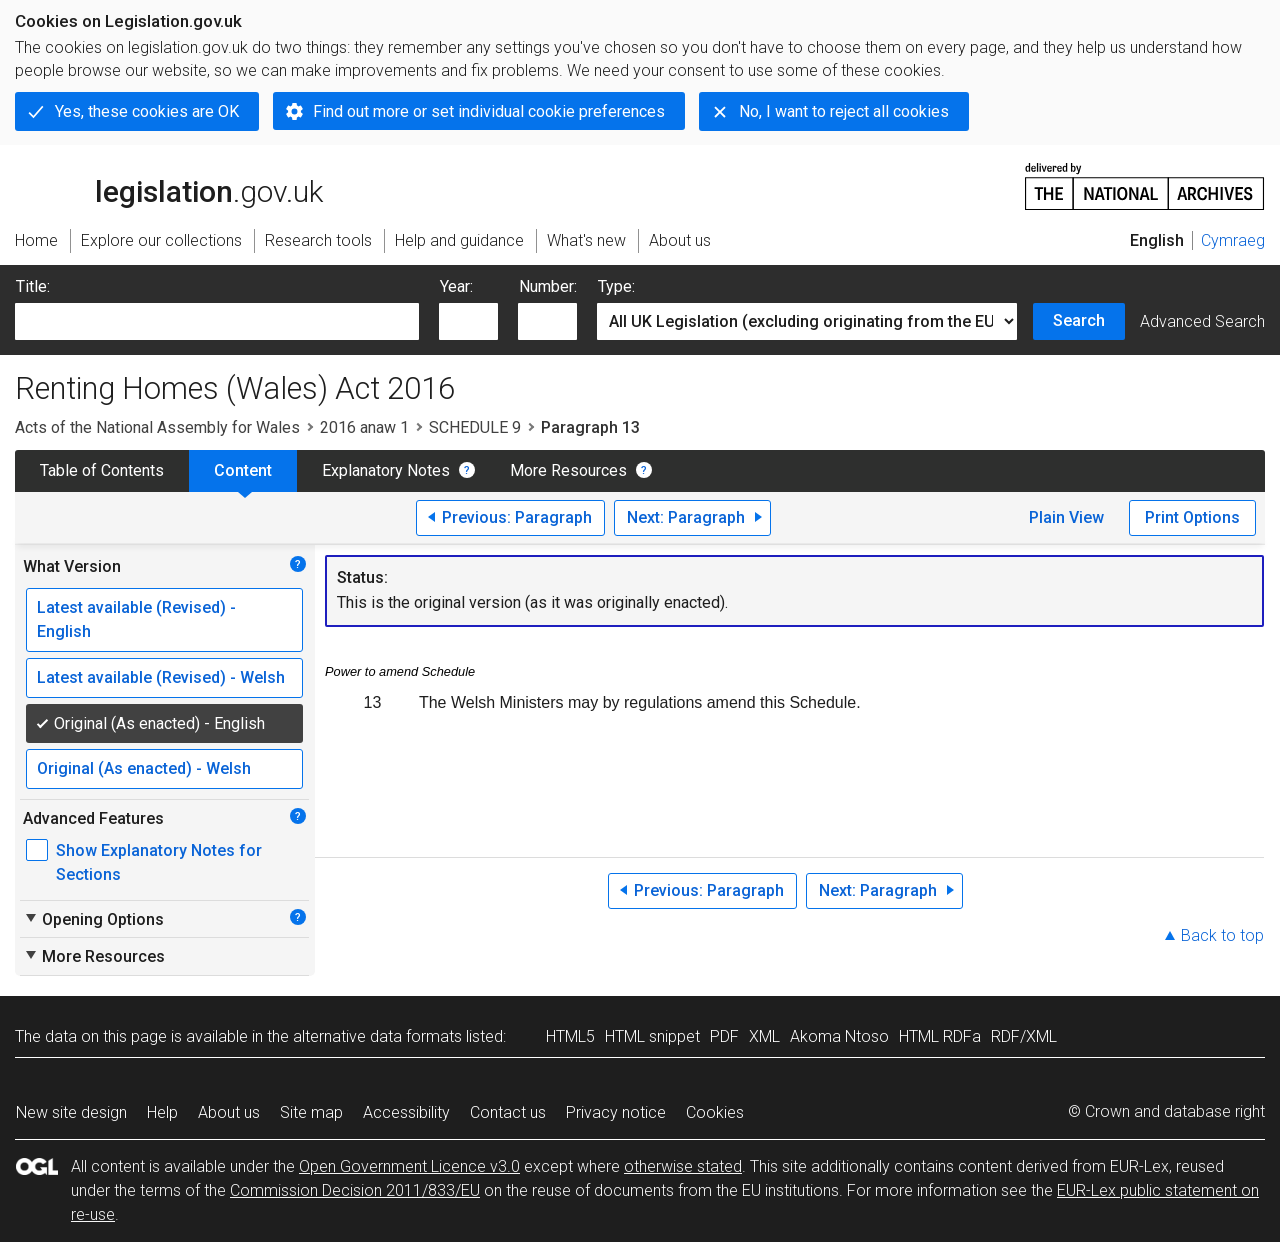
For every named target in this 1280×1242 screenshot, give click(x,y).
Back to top (1222, 935)
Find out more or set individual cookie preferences (489, 111)
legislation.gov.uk (169, 185)
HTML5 (570, 1036)
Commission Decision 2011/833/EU (355, 1190)
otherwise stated (683, 1166)
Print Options (1192, 517)
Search (1079, 320)
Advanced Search (1202, 321)
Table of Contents (102, 470)
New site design (71, 1112)
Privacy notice (616, 1112)
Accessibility (406, 1112)
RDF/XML (1024, 1036)
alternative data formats (377, 1036)
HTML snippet (652, 1036)
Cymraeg (1233, 240)
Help (162, 1112)
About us (229, 1112)
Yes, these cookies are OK (147, 111)
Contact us (508, 1112)
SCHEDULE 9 (475, 427)
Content (243, 470)
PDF (724, 1036)
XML (764, 1036)
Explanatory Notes (386, 470)
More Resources (568, 470)
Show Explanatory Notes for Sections (159, 862)
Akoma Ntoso (839, 1036)
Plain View (1066, 517)
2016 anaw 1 (364, 427)
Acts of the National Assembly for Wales (157, 427)
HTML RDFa (940, 1036)
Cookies (715, 1112)
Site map (311, 1112)
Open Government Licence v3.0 (409, 1166)
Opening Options (93, 919)
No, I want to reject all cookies (844, 111)
